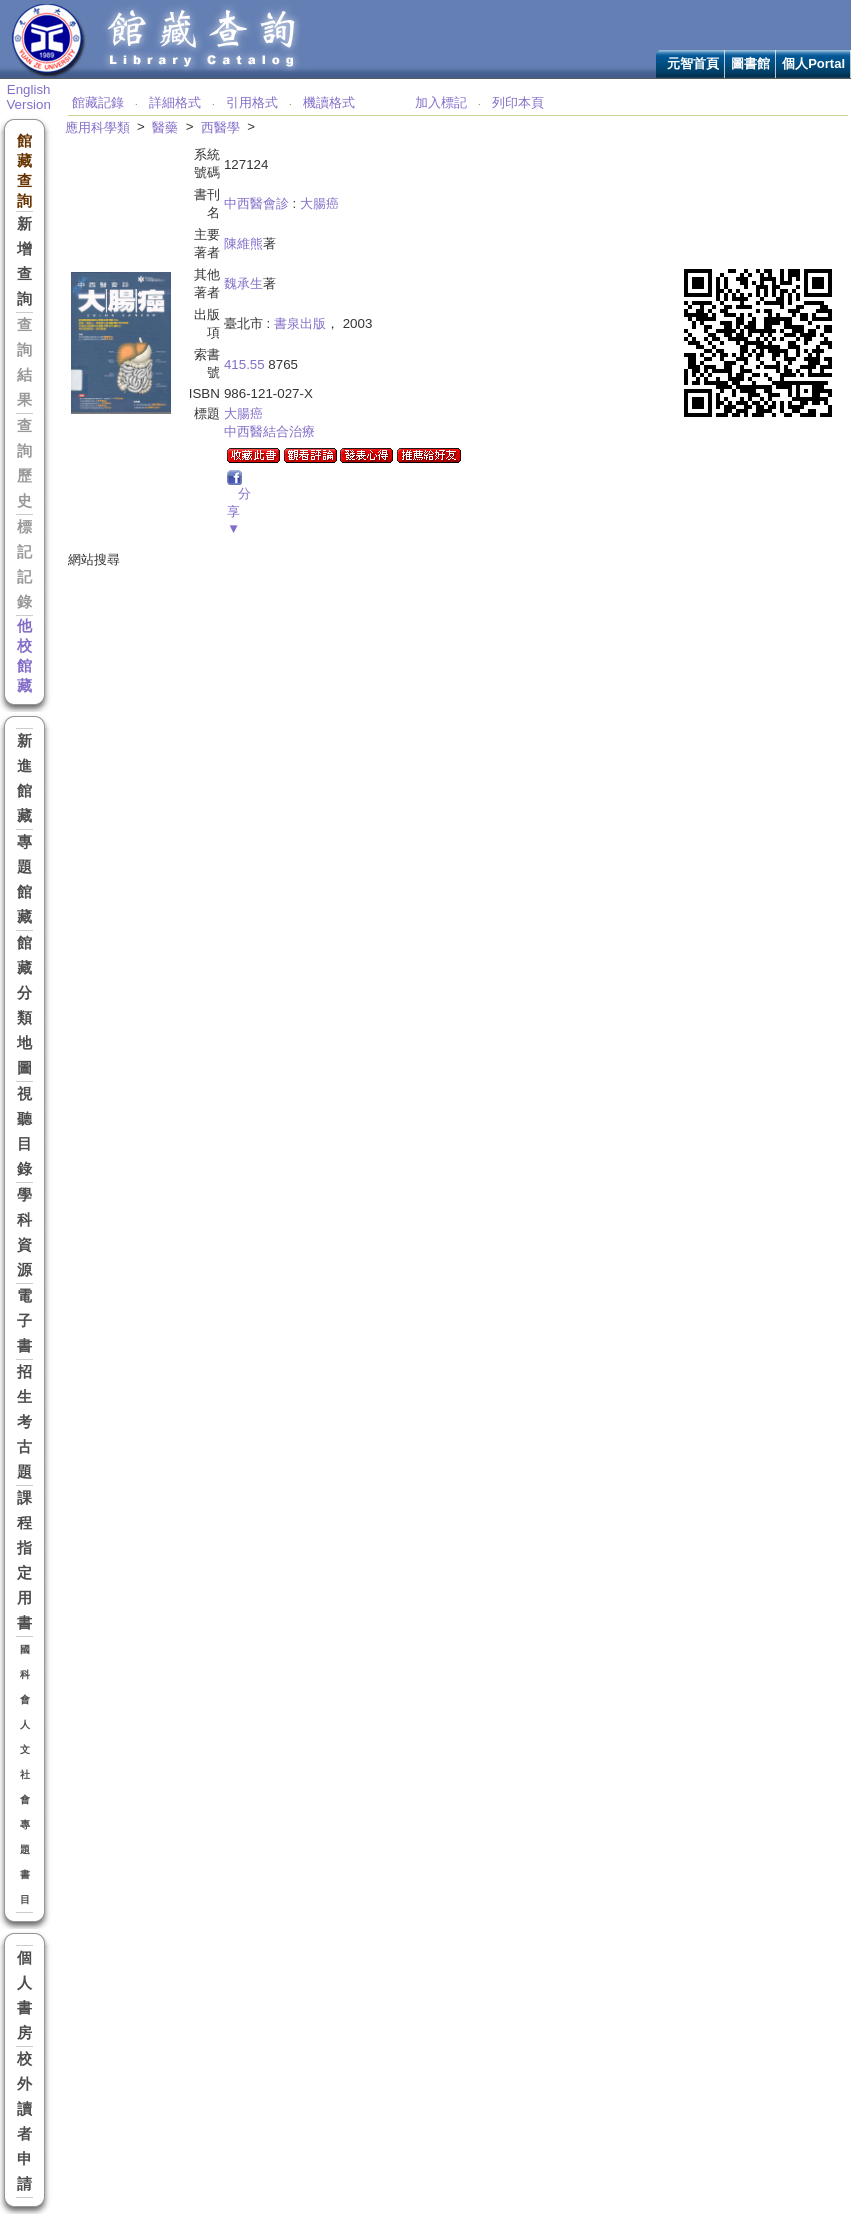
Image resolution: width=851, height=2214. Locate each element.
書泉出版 (300, 323)
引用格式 (252, 102)
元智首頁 (693, 63)
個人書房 (24, 1995)
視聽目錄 (24, 1131)
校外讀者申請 (24, 2121)
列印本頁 (518, 102)
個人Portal (813, 63)
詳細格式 (175, 102)
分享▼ (239, 511)
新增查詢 (24, 261)
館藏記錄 (98, 102)
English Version (28, 97)
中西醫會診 (256, 203)
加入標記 (441, 102)
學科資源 (24, 1232)
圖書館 (750, 63)
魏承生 (243, 283)
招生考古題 (24, 1422)
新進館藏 (24, 778)
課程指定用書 (24, 1560)
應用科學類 (97, 127)
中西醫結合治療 (269, 431)
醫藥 (165, 127)
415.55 (244, 364)
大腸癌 (319, 203)
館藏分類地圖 (24, 1005)
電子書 (24, 1321)
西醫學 (220, 127)
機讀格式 (329, 102)
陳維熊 (243, 243)
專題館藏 (24, 879)
